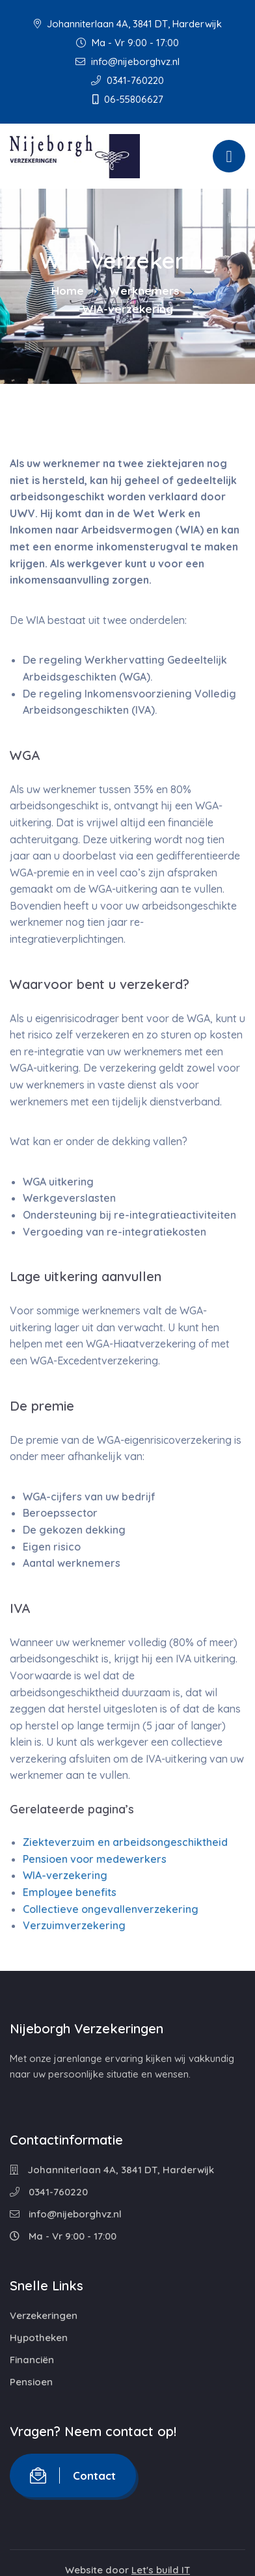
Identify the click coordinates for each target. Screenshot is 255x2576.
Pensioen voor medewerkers (95, 1858)
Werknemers (144, 290)
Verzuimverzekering (74, 1925)
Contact (73, 2475)
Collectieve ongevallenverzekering (110, 1909)
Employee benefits (69, 1892)
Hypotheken (39, 2337)
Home (67, 290)
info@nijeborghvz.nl (127, 61)
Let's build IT (160, 2570)
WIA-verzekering (65, 1875)
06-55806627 (127, 99)
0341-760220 (127, 80)
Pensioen (31, 2382)
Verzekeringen (43, 2315)
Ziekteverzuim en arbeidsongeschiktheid (125, 1842)
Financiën (32, 2359)
